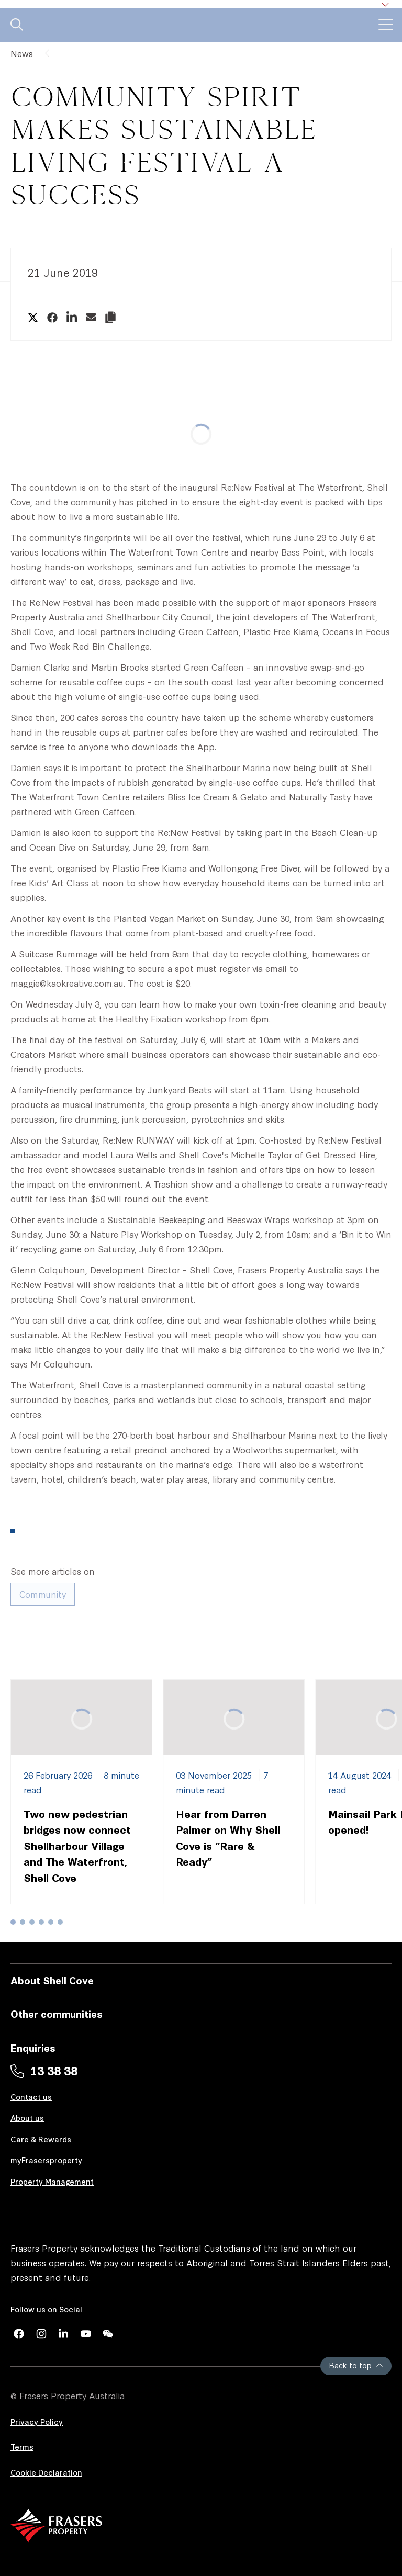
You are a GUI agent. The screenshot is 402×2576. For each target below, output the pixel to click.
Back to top (356, 2364)
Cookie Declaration (46, 2472)
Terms (22, 2446)
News (21, 53)
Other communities (56, 2013)
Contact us (31, 2096)
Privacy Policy (36, 2421)
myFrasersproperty (46, 2159)
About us (27, 2117)
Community (42, 1594)
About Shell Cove (52, 1980)
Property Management (52, 2181)
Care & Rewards (40, 2138)
